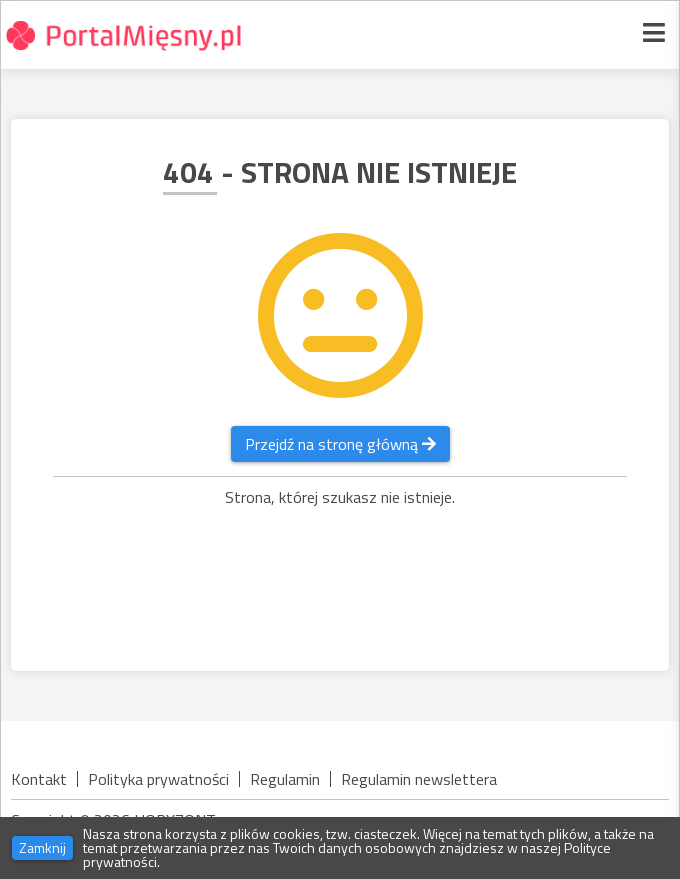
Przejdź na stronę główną (340, 444)
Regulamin (285, 779)
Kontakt (39, 779)
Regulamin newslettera (419, 779)
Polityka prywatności (158, 779)
